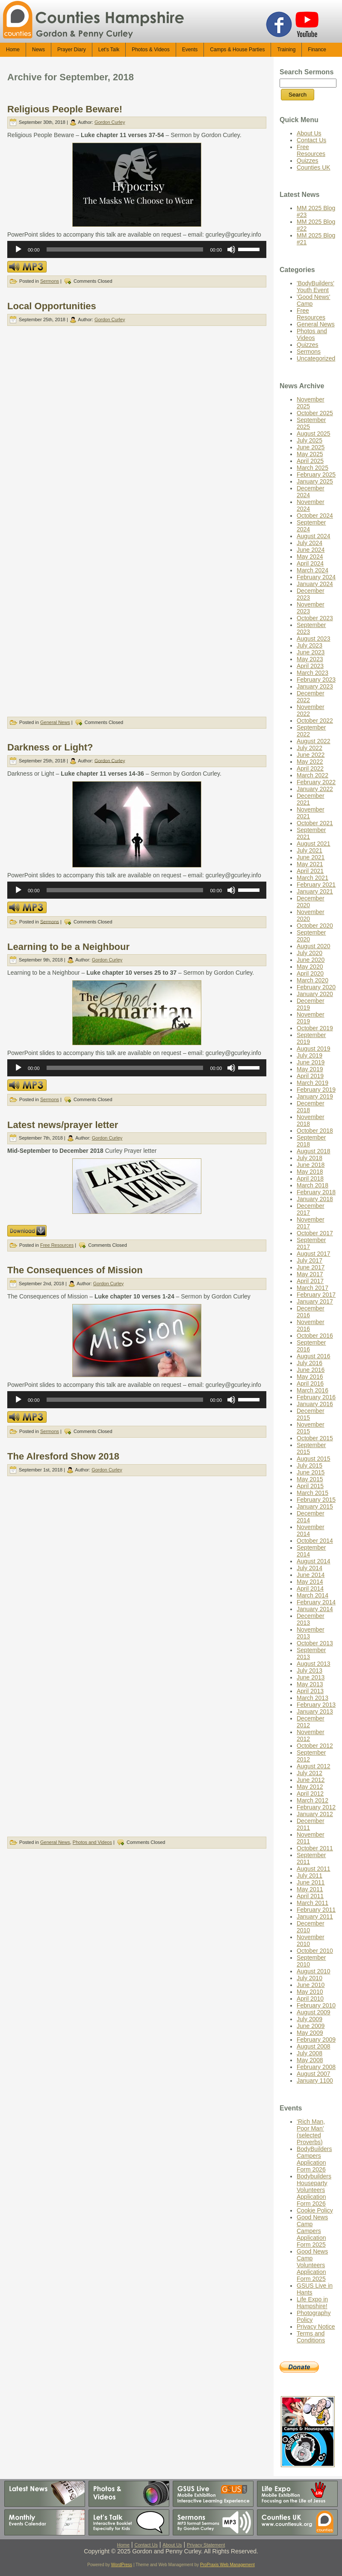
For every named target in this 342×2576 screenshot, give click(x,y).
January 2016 (315, 1404)
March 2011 (312, 1902)
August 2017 (313, 1253)
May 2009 (310, 2032)
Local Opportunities (51, 306)
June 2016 (310, 1369)
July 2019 (309, 1055)
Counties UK (313, 167)
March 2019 (312, 1082)
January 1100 (315, 2080)
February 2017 (316, 1294)
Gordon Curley (109, 122)
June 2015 (310, 1472)
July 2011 (309, 1875)
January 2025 (315, 481)
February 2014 (316, 1602)
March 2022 (312, 775)
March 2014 (312, 1595)
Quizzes (307, 160)
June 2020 (310, 959)
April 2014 (310, 1588)
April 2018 (310, 1178)
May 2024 (310, 556)
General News (55, 722)
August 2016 (313, 1356)
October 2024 (315, 515)
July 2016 (309, 1363)
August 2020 (313, 946)
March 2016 (312, 1390)
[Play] (18, 249)
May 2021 (310, 864)
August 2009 (313, 2012)
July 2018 (309, 1158)
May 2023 (310, 659)
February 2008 (316, 2066)
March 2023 (312, 672)
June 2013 (310, 1677)
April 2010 (310, 1998)
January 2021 (315, 891)
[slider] (125, 249)
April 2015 (310, 1486)
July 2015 (309, 1465)
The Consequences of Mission (75, 1270)
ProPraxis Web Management (227, 2564)
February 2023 (316, 679)
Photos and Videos (92, 1842)
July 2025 (309, 440)
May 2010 (310, 1991)
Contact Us (311, 140)
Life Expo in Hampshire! (312, 2302)
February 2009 (316, 2039)
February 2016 (316, 1397)
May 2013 (310, 1684)
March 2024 (312, 570)
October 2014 (315, 1540)
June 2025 (310, 447)
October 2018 (315, 1130)
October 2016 (315, 1335)
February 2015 (316, 1499)
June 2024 (310, 549)
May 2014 (310, 1581)
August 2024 (313, 536)
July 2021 (309, 850)
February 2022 (316, 782)
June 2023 (310, 652)
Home (123, 2544)
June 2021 (310, 857)
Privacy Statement (206, 2544)
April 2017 (310, 1281)
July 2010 (309, 1978)
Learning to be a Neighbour (68, 946)
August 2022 (313, 741)
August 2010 (313, 1971)
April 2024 (310, 563)
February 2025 (316, 474)
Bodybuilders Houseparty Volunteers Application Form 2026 (314, 2190)
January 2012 (315, 1814)
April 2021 (310, 870)
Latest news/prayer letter (62, 1124)
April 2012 (310, 1793)
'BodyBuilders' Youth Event (315, 286)
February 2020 (316, 987)
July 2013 (309, 1670)
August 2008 (313, 2046)
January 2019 (315, 1096)
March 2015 (312, 1492)
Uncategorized (316, 358)
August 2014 (313, 1561)
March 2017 (312, 1287)
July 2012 (309, 1773)
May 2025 (310, 454)
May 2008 (310, 2060)
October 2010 (315, 1950)
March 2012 (312, 1800)
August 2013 (313, 1663)
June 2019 (310, 1062)
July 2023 (309, 645)
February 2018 (316, 1192)
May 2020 (310, 966)
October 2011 (315, 1848)
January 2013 (315, 1711)
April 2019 (310, 1076)
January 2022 (315, 788)
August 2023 (313, 638)
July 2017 (309, 1260)
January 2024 (315, 583)
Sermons (49, 281)
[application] (136, 249)
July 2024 (309, 542)
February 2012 (316, 1807)
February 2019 (316, 1089)
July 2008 (309, 2053)
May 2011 (310, 1889)
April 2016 (310, 1383)
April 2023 (310, 665)
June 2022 (310, 754)
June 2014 (310, 1574)
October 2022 (315, 720)
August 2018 (313, 1151)
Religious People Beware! (64, 109)
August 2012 (313, 1766)
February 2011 (316, 1909)
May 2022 (310, 761)
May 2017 (310, 1274)
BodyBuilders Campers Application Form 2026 (314, 2159)
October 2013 (315, 1643)
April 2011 (310, 1896)
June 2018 (310, 1164)
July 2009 (309, 2019)
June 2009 (310, 2025)
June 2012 (310, 1779)
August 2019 (313, 1048)
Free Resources (57, 1245)
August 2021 (313, 843)
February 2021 (316, 884)
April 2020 (310, 973)
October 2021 (315, 823)
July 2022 (309, 747)
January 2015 (315, 1506)
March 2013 (312, 1697)
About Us (309, 133)
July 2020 (309, 953)
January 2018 (315, 1199)
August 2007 (313, 2073)
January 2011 (315, 1916)
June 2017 (310, 1267)
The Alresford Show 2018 (63, 1456)
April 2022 (310, 768)
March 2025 (312, 467)
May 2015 (310, 1479)
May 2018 (310, 1171)
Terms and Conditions (311, 2337)
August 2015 (313, 1458)
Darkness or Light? (50, 747)
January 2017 (315, 1301)
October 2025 (315, 413)
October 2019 (315, 1028)
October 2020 (315, 925)
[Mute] (231, 249)
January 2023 (315, 686)
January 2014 (315, 1609)
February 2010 (316, 2005)
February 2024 (316, 577)
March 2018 (312, 1185)
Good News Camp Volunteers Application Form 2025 (312, 2265)
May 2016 (310, 1376)
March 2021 (312, 877)
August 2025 (313, 433)
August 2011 (313, 1868)
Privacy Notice (316, 2326)
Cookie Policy (315, 2210)
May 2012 (310, 1786)
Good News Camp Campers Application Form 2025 (312, 2231)
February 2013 (316, 1704)
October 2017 (315, 1233)
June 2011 (310, 1882)
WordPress (121, 2564)
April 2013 (310, 1691)
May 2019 (310, 1069)
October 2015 (315, 1438)
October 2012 (315, 1745)
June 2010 (310, 1984)
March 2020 (312, 980)
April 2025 (310, 460)
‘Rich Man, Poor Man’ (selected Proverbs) (311, 2131)
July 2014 (309, 1568)
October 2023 (315, 618)
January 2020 (315, 994)
